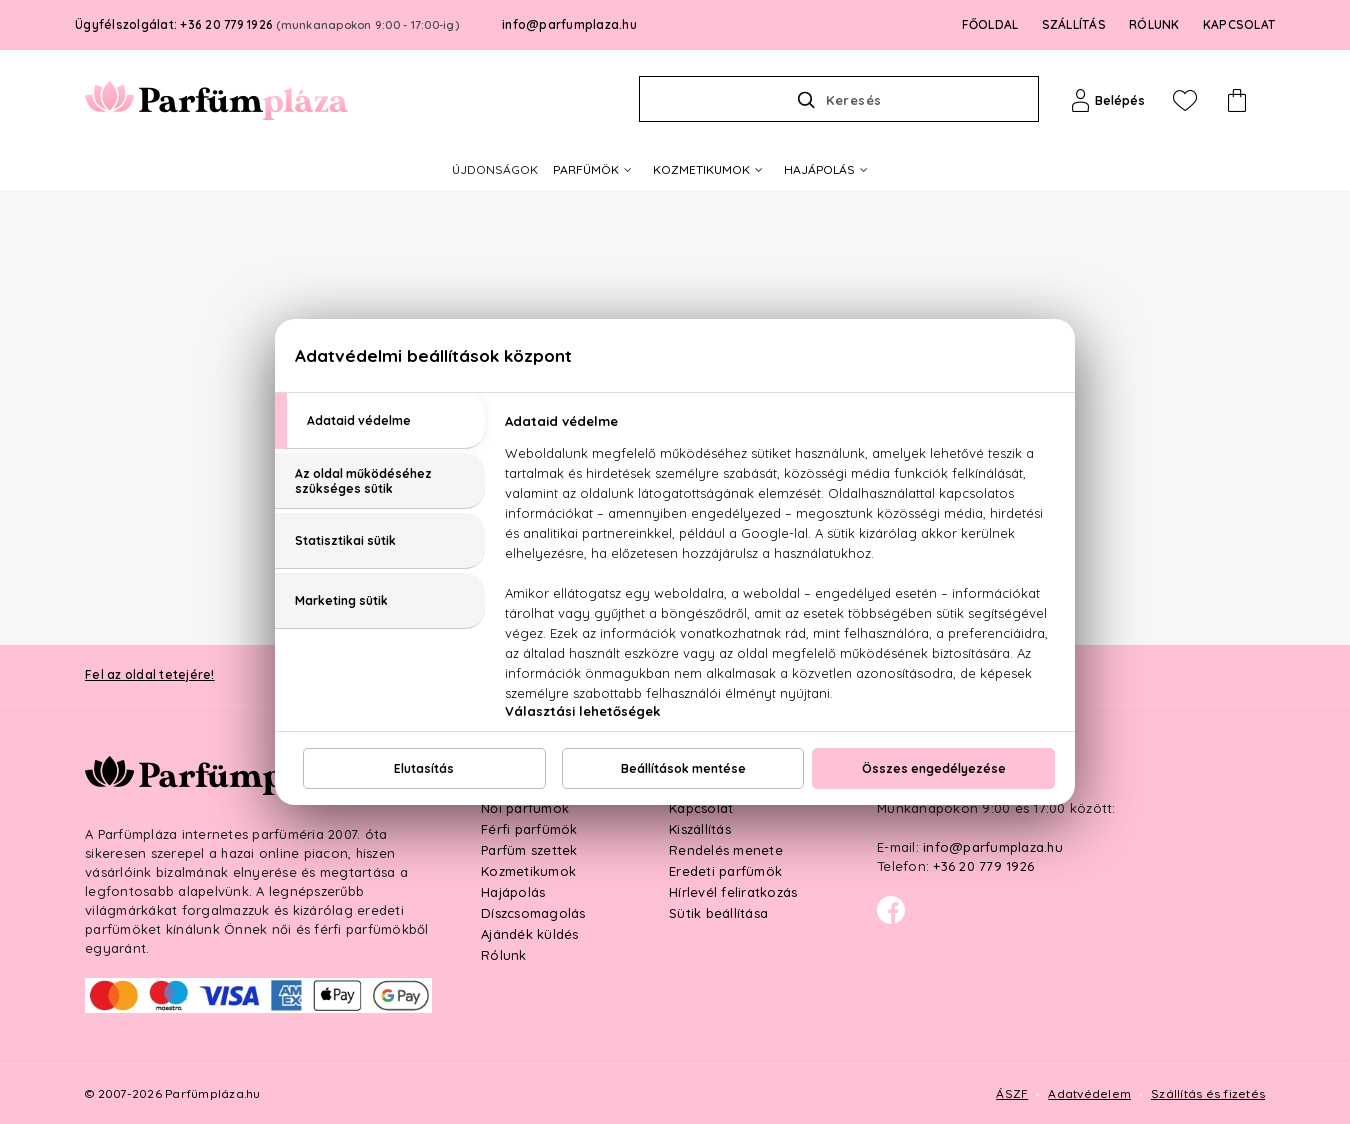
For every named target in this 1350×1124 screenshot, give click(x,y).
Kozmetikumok (528, 871)
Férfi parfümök (529, 829)
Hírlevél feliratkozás (733, 892)
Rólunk (504, 955)
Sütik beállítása (718, 913)
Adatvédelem (1089, 1093)
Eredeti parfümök (725, 871)
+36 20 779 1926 (983, 866)
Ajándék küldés (530, 934)
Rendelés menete (726, 850)
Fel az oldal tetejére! (150, 674)
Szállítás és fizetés (1208, 1093)
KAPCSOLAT (1239, 24)
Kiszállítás (700, 829)
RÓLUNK (1154, 24)
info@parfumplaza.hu (569, 24)
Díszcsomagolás (533, 913)
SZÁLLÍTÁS (1074, 24)
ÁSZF (1012, 1093)
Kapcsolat (701, 808)
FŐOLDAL (990, 24)
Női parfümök (525, 808)
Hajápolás (513, 892)
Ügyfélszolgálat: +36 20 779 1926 (267, 24)
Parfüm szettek (529, 850)
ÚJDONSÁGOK (495, 169)
